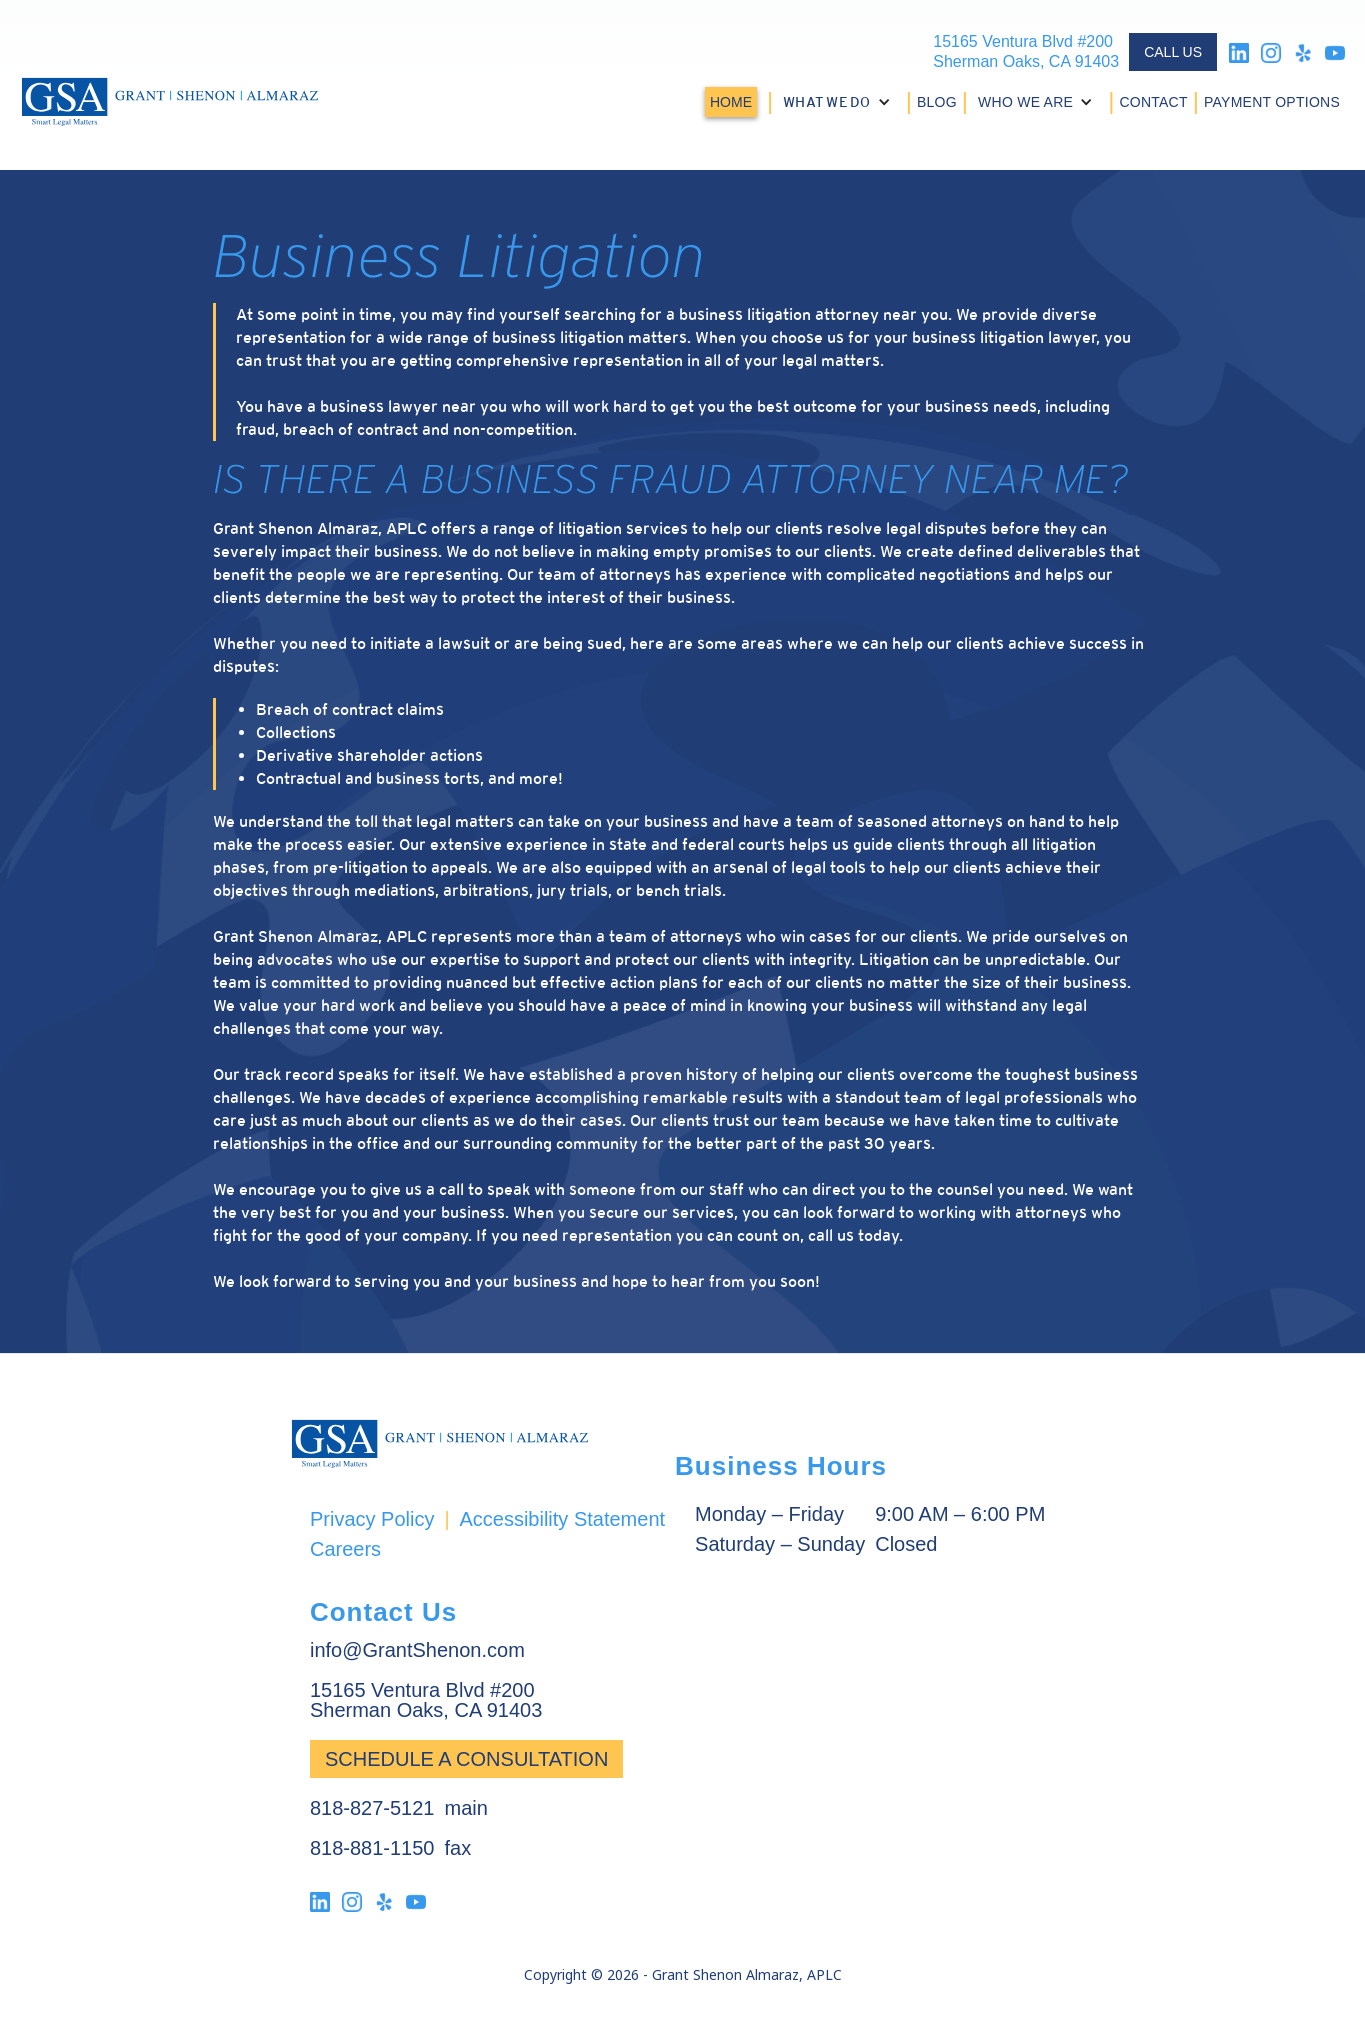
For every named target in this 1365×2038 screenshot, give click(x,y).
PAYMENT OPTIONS (1272, 102)
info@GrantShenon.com (417, 1650)
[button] (839, 102)
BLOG (937, 102)
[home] (170, 102)
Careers (345, 1548)
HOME (731, 102)
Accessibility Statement (562, 1518)
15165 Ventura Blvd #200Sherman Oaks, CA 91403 (1026, 51)
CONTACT (1153, 102)
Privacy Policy (372, 1518)
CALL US (1173, 52)
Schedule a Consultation (466, 1759)
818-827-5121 (372, 1808)
